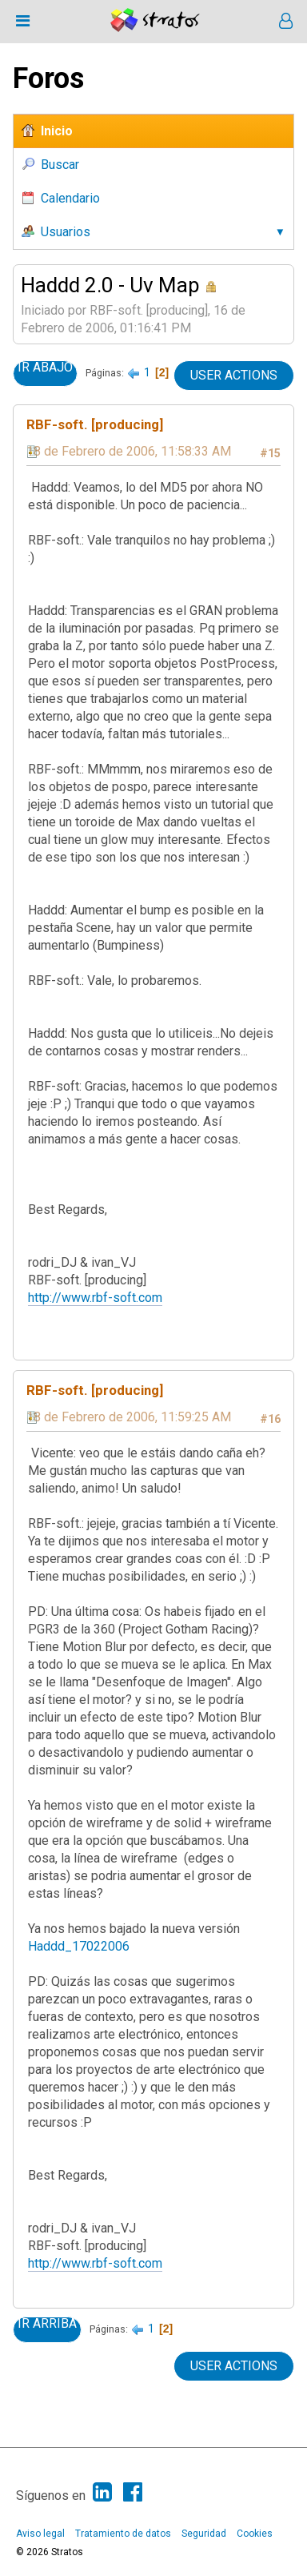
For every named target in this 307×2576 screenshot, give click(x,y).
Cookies (255, 2533)
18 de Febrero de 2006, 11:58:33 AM (128, 451)
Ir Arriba (47, 2324)
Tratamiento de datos (123, 2533)
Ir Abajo (45, 367)
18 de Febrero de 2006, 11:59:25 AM (128, 1417)
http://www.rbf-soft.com (95, 1297)
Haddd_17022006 (79, 1946)
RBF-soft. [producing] (94, 424)
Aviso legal (40, 2533)
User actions (233, 375)
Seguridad (203, 2533)
